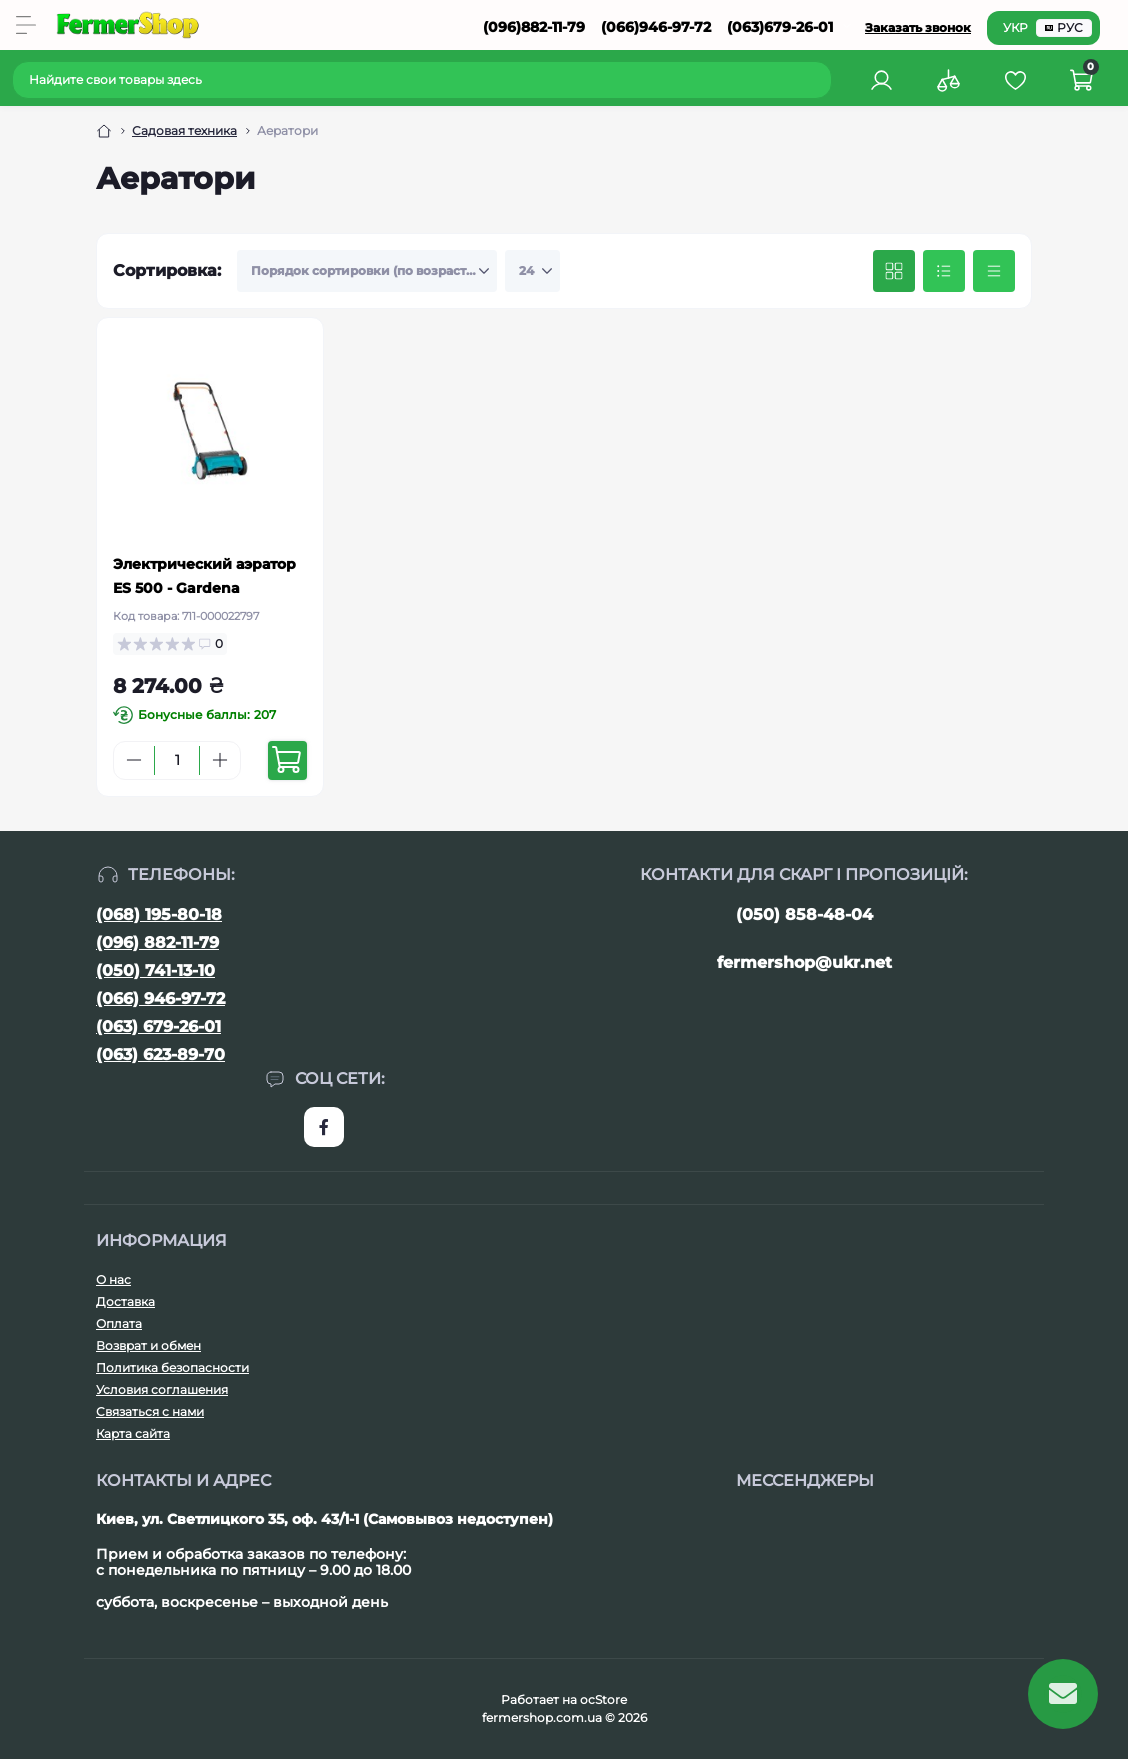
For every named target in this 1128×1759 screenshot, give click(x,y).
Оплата (119, 1323)
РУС (1064, 27)
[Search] (819, 80)
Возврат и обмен (148, 1345)
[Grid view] (894, 271)
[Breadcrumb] (104, 131)
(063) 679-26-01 (158, 1026)
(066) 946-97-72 (160, 998)
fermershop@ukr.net (804, 962)
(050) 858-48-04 (804, 914)
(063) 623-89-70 (160, 1054)
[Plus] (220, 760)
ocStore (603, 1699)
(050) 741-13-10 (155, 970)
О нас (113, 1279)
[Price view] (994, 271)
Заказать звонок (918, 27)
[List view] (944, 271)
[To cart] (287, 760)
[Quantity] (177, 760)
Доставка (125, 1301)
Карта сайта (133, 1433)
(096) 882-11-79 (157, 942)
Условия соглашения (162, 1389)
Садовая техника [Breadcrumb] (184, 130)
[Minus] (134, 760)
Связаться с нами (150, 1411)
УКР (1015, 27)
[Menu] (26, 25)
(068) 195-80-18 (159, 914)
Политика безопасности (172, 1367)
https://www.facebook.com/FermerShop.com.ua (324, 1127)
